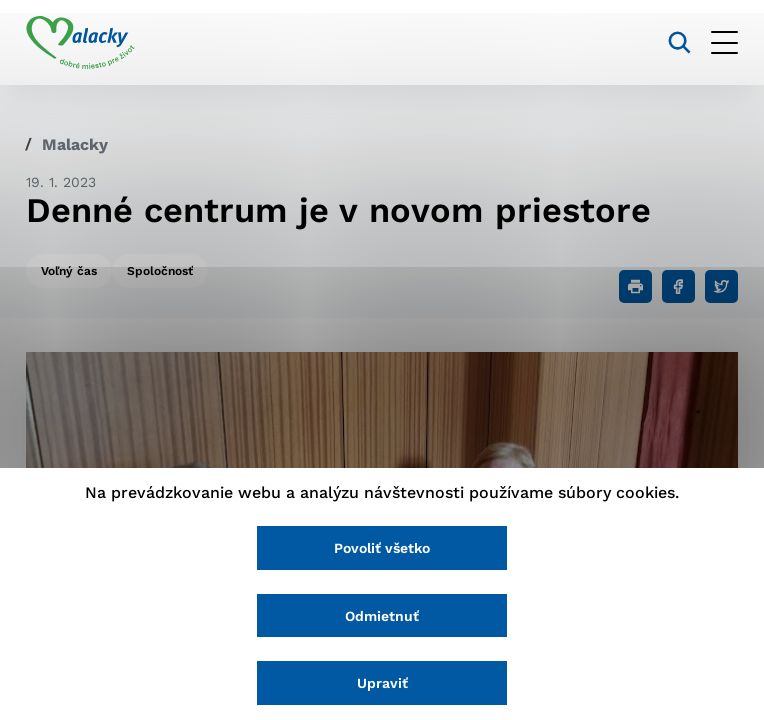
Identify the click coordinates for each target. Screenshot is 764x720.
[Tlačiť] (635, 286)
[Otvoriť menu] (724, 42)
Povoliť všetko (382, 548)
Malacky (75, 144)
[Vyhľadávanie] (679, 42)
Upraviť (382, 683)
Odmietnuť (382, 616)
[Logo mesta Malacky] (80, 43)
